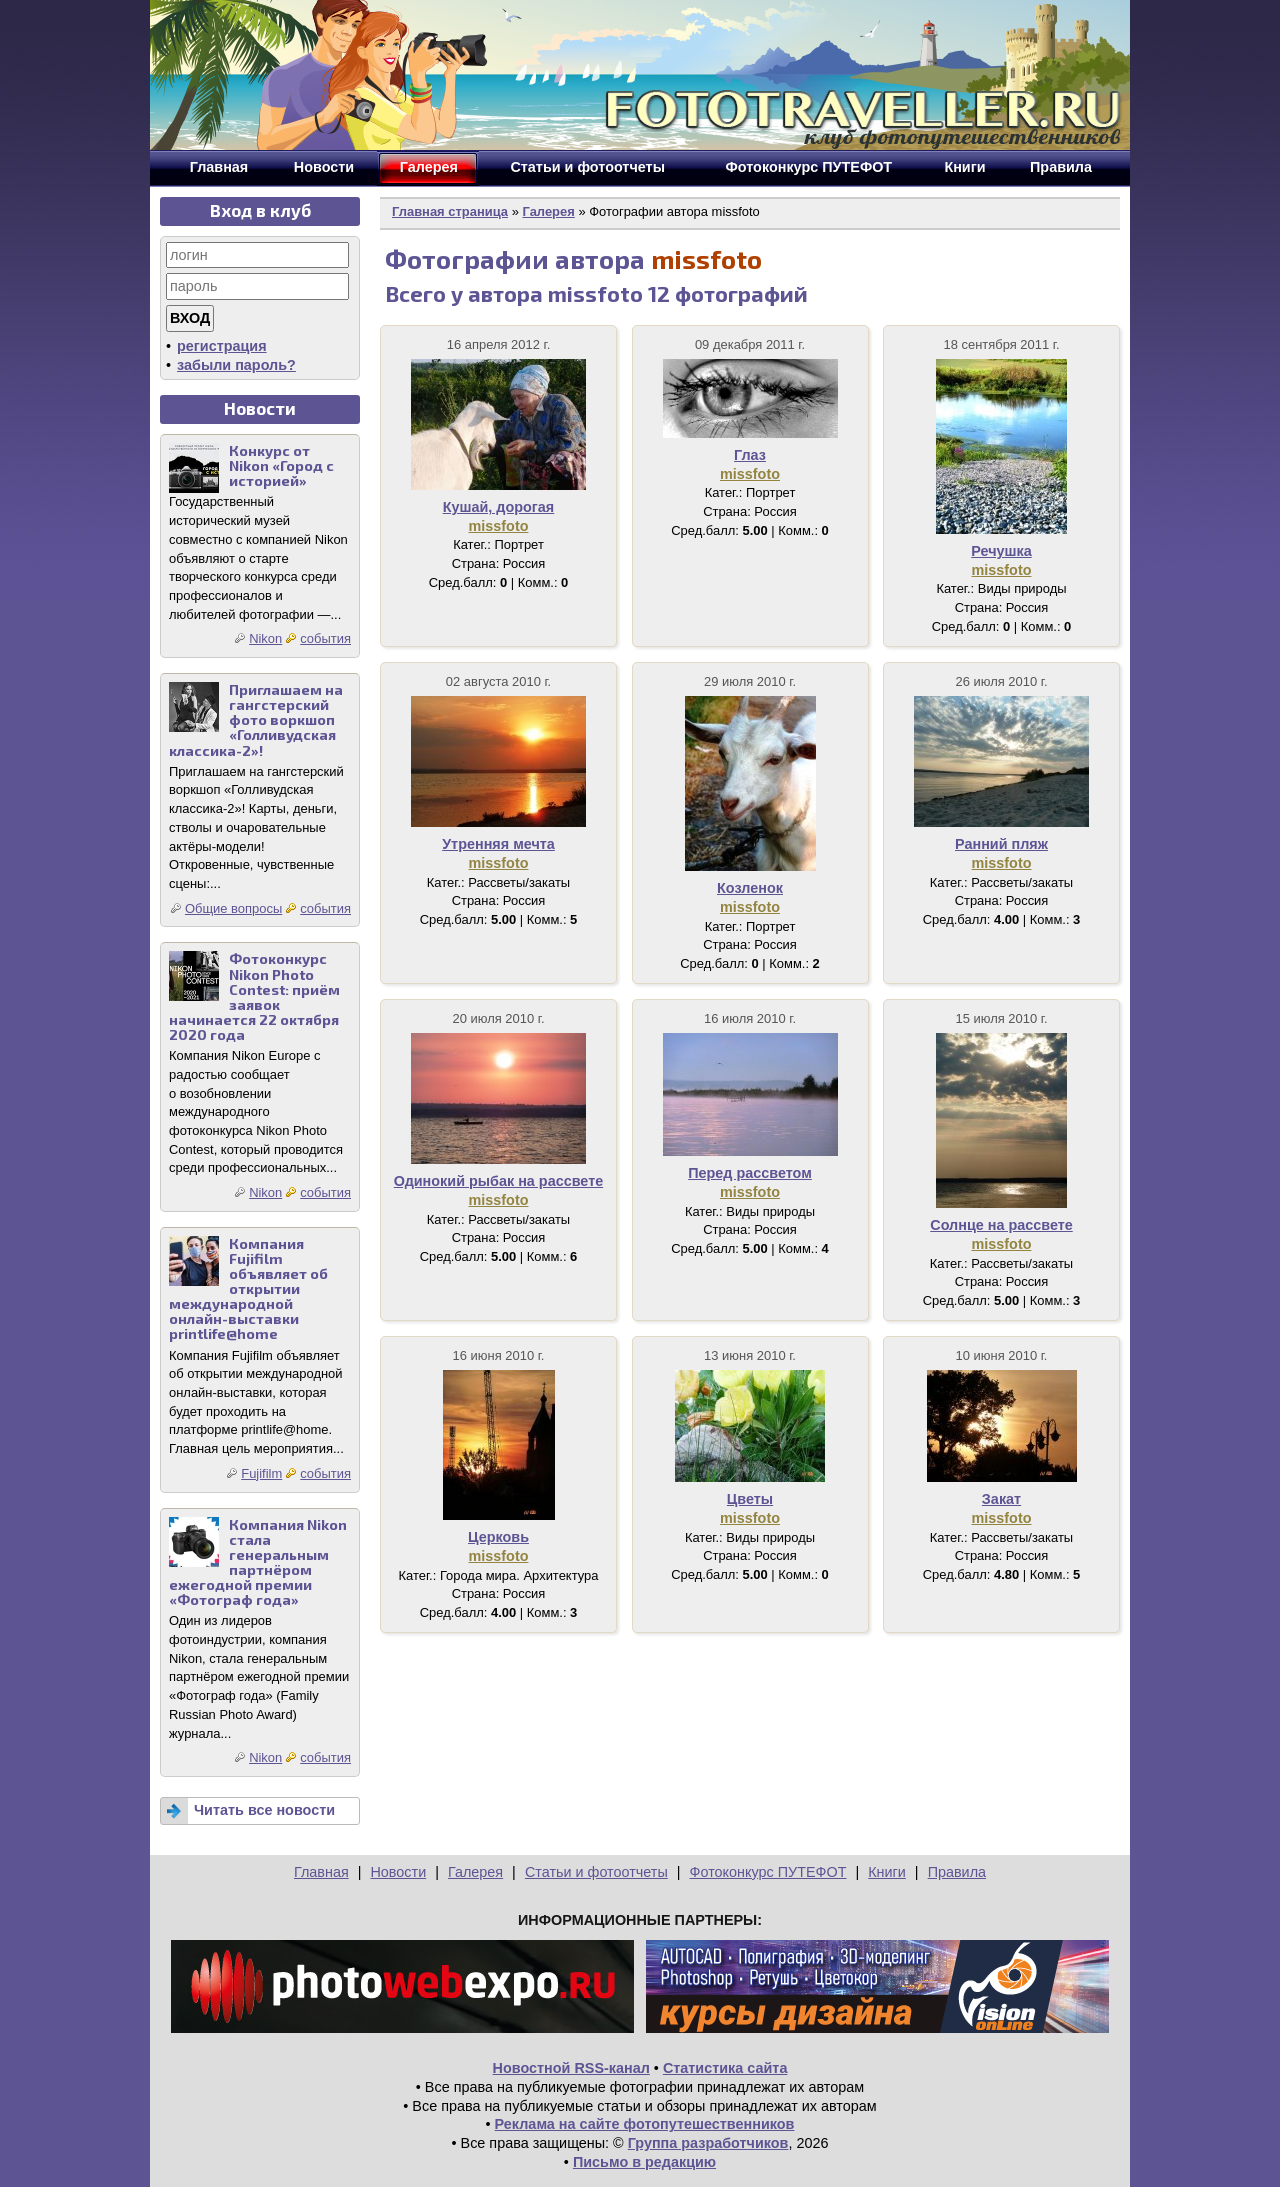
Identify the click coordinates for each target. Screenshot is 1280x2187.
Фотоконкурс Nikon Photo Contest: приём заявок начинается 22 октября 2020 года (254, 996)
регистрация (222, 346)
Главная (321, 1872)
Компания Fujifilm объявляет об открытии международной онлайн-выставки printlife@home (248, 1289)
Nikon (265, 638)
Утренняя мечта (498, 844)
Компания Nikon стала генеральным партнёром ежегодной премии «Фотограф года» (258, 1562)
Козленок (750, 888)
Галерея (548, 211)
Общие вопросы (233, 908)
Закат (1001, 1499)
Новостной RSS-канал (571, 2068)
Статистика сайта (725, 2068)
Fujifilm (261, 1473)
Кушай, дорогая (499, 507)
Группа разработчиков (708, 2143)
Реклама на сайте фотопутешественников (645, 2124)
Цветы (750, 1499)
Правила (957, 1872)
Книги (887, 1872)
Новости (398, 1872)
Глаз (750, 455)
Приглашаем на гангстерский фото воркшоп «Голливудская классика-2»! (256, 719)
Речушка (1001, 551)
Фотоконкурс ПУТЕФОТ (768, 1872)
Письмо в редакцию (644, 2162)
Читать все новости (264, 1810)
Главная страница (450, 211)
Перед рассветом (750, 1173)
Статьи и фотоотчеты (596, 1872)
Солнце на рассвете (1001, 1225)
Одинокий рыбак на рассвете (498, 1181)
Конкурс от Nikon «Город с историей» (281, 465)
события (325, 638)
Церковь (498, 1537)
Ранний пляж (1001, 844)
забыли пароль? (236, 365)
